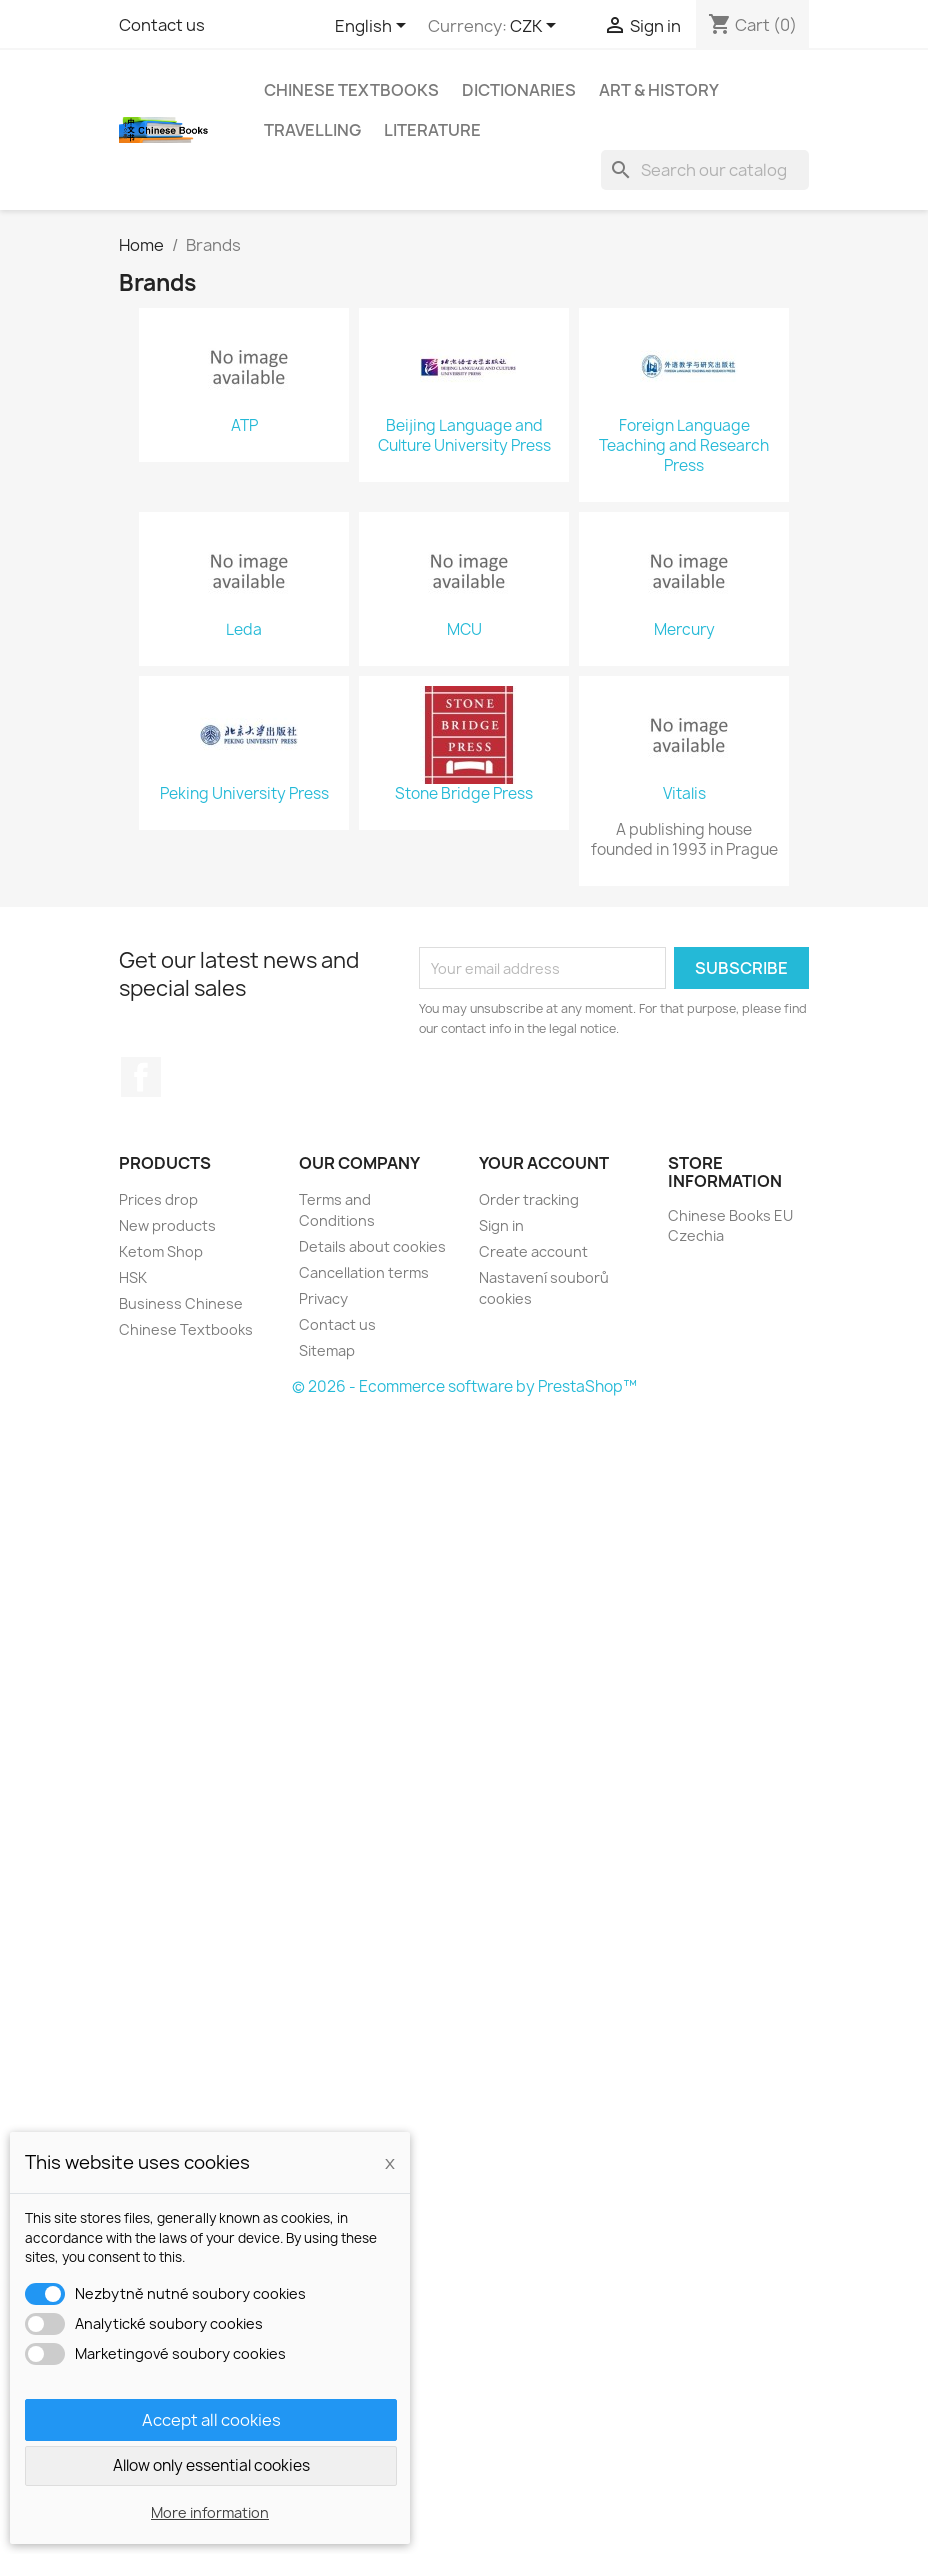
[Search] (705, 170)
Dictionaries (519, 90)
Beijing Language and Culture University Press (464, 436)
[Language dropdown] (374, 27)
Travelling (312, 130)
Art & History (659, 90)
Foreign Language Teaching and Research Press (684, 446)
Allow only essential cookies (211, 2465)
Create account (533, 1251)
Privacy (323, 1298)
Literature (432, 130)
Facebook (141, 1077)
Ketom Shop (161, 1251)
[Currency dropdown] (536, 27)
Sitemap (327, 1350)
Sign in (501, 1225)
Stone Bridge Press (464, 794)
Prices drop (158, 1199)
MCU (464, 630)
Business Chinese (181, 1303)
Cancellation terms (364, 1272)
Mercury (684, 630)
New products (167, 1225)
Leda (244, 630)
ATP (244, 426)
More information (210, 2512)
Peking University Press (244, 794)
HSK (133, 1277)
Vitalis (684, 794)
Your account (544, 1163)
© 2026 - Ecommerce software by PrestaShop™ (464, 1386)
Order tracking (529, 1199)
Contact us (162, 25)
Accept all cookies (211, 2420)
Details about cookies (372, 1246)
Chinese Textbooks (351, 90)
